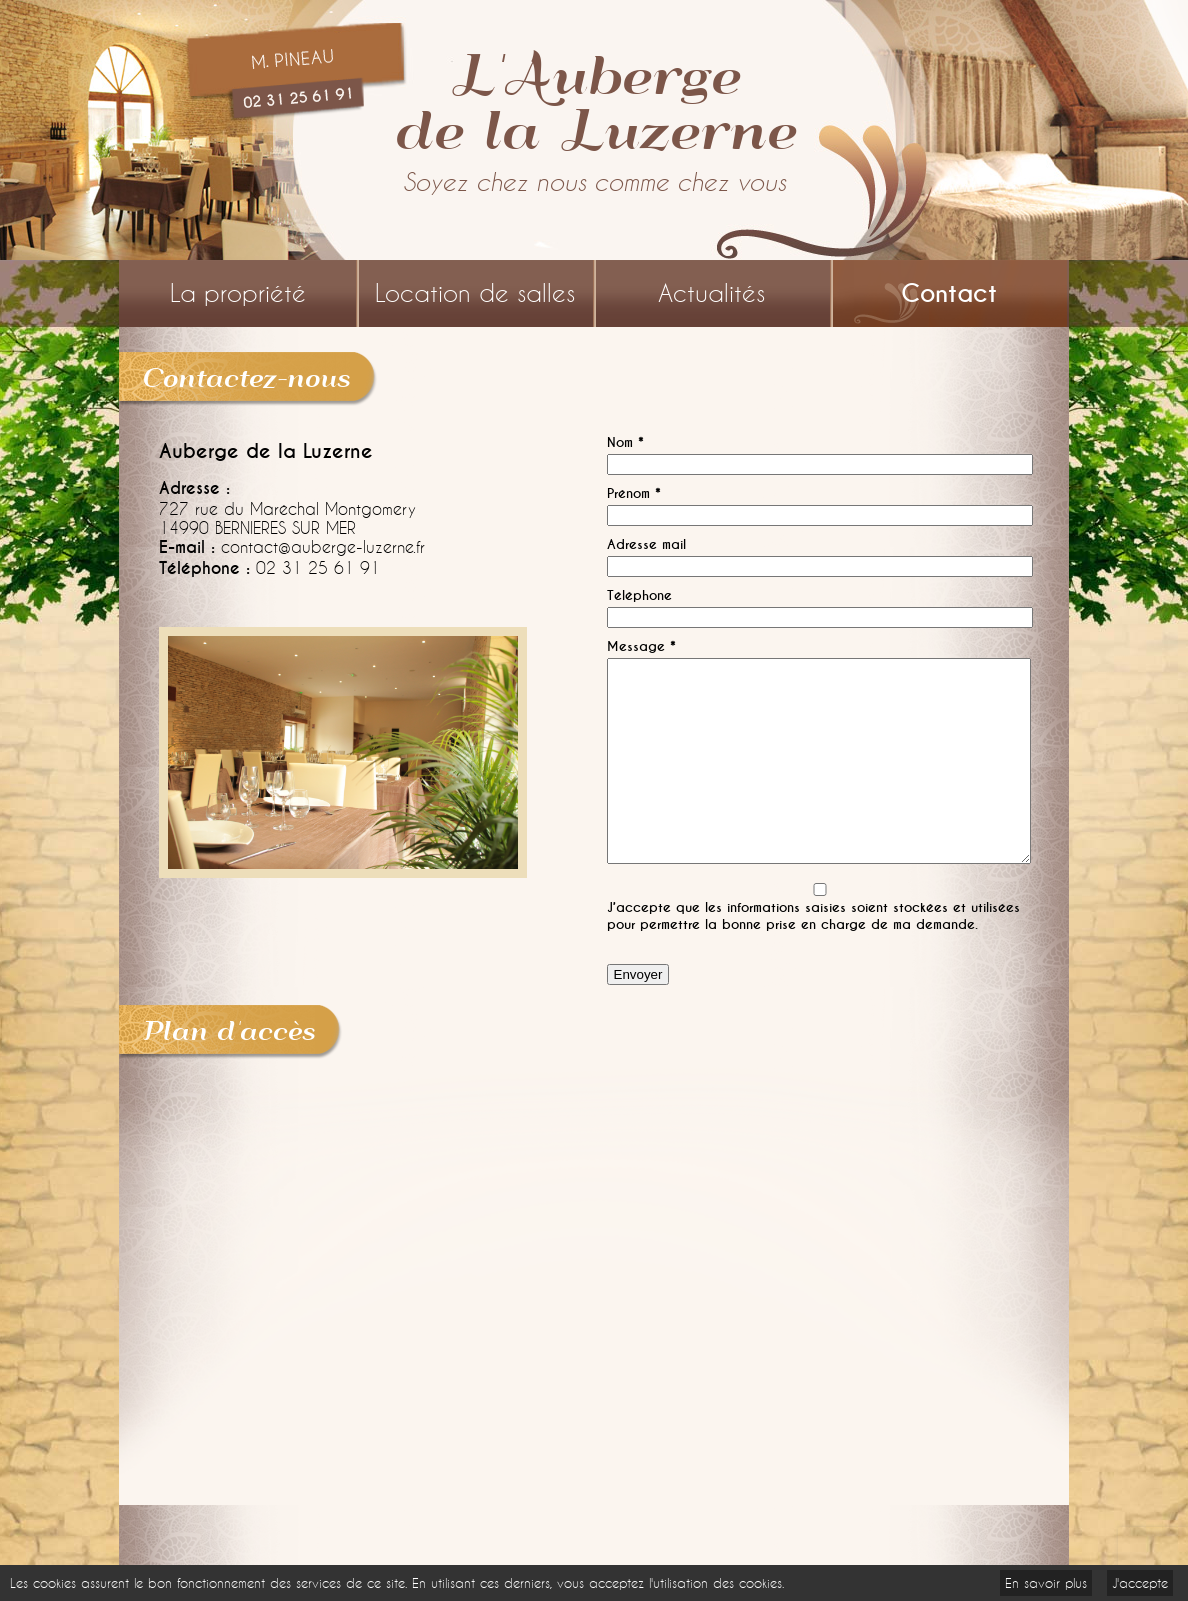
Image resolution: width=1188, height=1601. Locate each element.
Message (641, 646)
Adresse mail (646, 544)
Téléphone (639, 595)
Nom (625, 442)
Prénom (634, 493)
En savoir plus (1046, 1583)
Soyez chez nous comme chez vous (594, 182)
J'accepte (1140, 1583)
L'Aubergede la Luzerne (594, 100)
